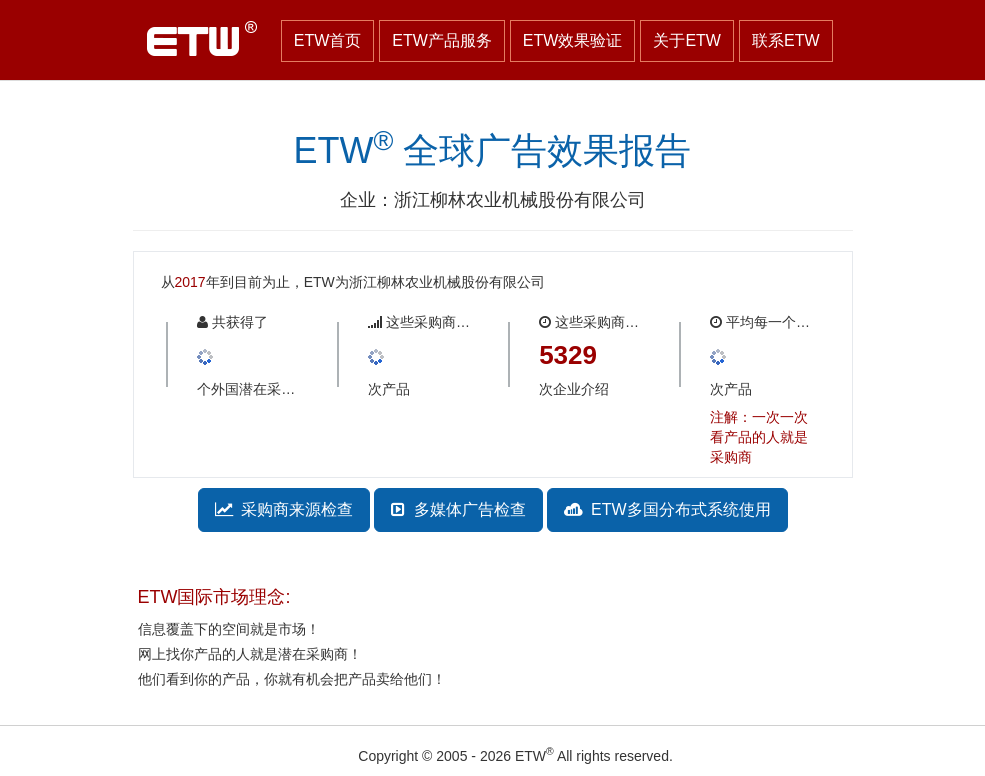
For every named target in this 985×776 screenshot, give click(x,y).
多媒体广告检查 (458, 509)
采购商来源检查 (284, 509)
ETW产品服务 (442, 40)
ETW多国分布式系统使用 (667, 509)
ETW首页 (328, 40)
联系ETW (786, 40)
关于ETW (687, 40)
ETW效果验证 (573, 40)
